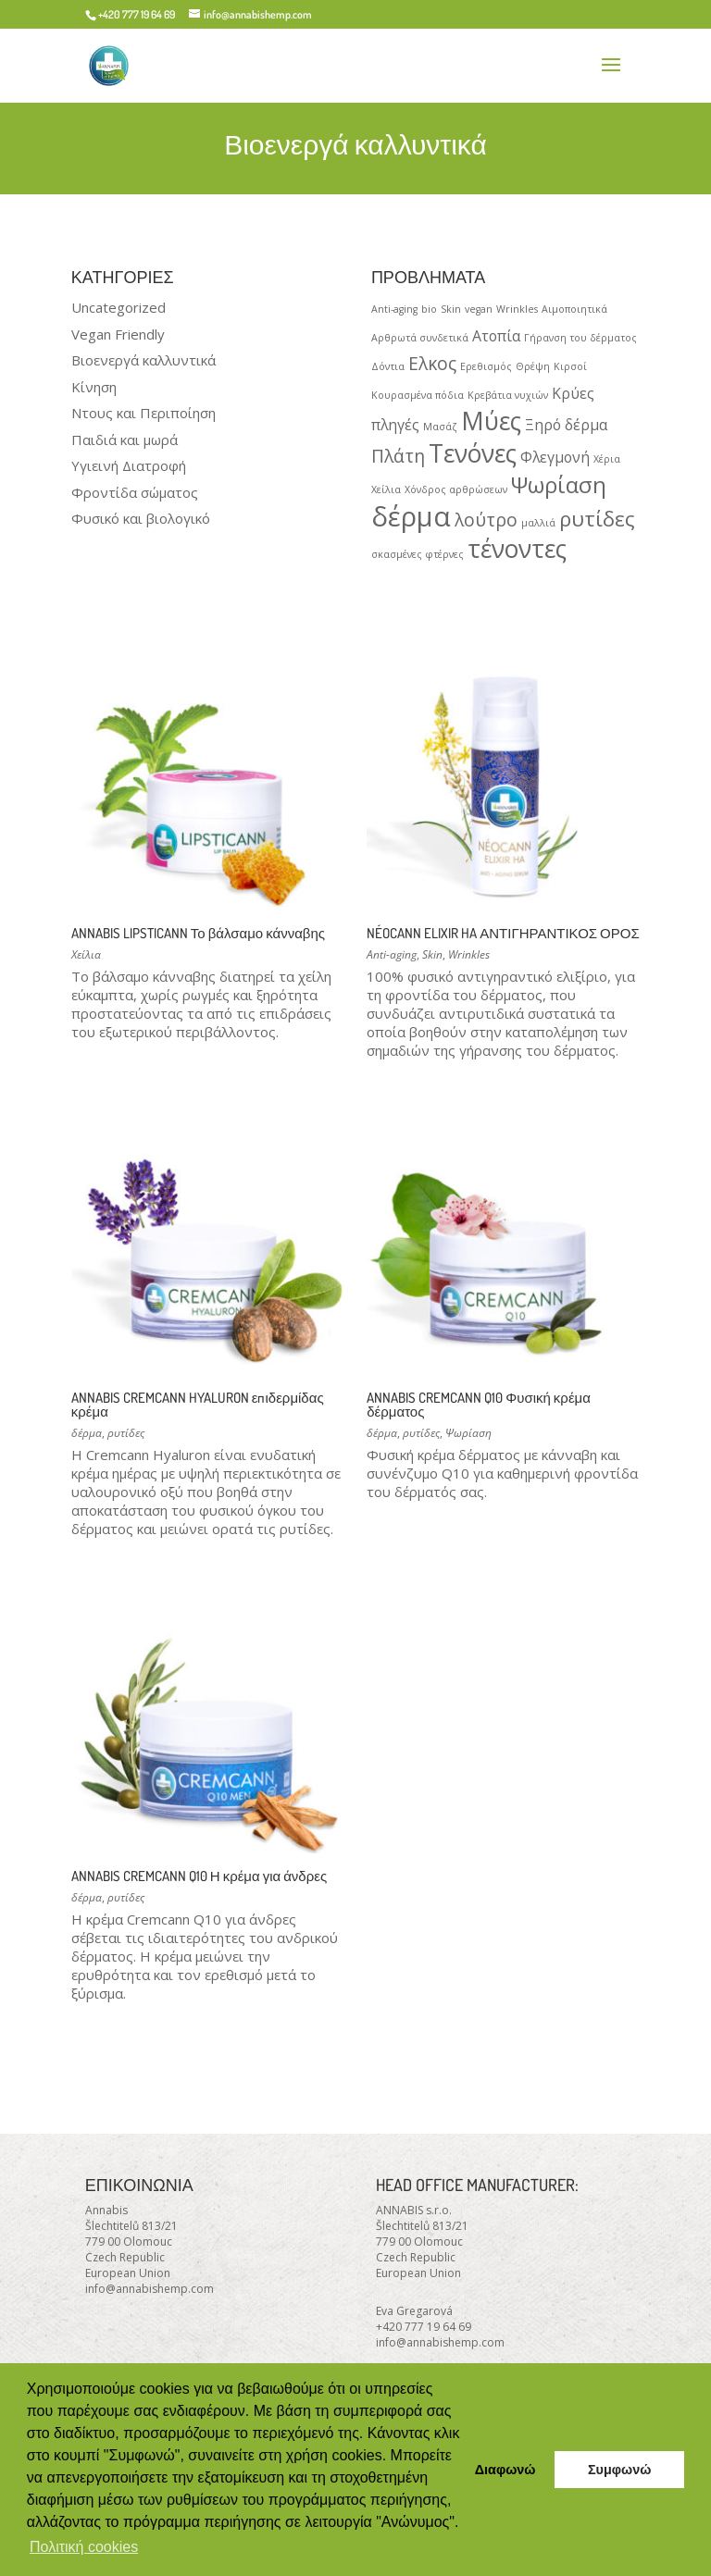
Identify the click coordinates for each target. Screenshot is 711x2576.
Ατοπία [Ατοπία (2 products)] (496, 336)
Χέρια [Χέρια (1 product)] (606, 458)
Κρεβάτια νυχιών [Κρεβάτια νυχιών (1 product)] (508, 395)
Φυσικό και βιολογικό (140, 518)
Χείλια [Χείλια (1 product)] (386, 489)
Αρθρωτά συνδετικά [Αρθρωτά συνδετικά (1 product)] (419, 337)
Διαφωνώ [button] (505, 2469)
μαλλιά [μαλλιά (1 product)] (538, 522)
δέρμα (86, 1433)
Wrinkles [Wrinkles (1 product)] (517, 309)
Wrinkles (469, 954)
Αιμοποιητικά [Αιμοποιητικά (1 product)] (574, 309)
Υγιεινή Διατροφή (128, 465)
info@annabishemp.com (149, 2289)
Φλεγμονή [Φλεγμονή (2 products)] (555, 457)
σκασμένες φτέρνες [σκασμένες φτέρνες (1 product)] (417, 554)
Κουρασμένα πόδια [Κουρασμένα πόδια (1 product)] (417, 395)
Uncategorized (118, 307)
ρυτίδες (125, 1433)
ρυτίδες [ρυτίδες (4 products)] (597, 518)
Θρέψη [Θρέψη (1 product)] (533, 366)
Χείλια (86, 954)
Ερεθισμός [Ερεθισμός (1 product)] (486, 366)
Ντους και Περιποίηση (143, 412)
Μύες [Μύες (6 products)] (491, 421)
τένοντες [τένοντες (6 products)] (517, 548)
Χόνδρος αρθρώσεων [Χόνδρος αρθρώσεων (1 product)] (456, 489)
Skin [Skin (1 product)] (451, 309)
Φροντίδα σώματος (134, 492)
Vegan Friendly (118, 334)
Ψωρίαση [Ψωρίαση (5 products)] (558, 484)
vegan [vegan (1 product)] (479, 309)
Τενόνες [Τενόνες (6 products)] (473, 453)
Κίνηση (94, 387)
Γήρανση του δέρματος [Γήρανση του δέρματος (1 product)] (580, 337)
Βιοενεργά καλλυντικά (143, 360)
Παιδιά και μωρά (124, 439)
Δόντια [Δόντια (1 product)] (388, 366)
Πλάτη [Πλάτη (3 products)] (398, 455)
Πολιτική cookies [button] (84, 2547)
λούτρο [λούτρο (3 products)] (486, 519)
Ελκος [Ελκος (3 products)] (432, 363)
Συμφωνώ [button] (619, 2469)
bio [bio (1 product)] (429, 309)
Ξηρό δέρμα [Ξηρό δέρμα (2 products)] (566, 425)
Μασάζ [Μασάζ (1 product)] (440, 426)
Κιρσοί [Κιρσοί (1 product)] (570, 366)
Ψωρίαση (468, 1433)
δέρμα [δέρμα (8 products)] (411, 516)
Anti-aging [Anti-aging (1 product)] (394, 309)
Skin (432, 954)
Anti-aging (392, 954)
